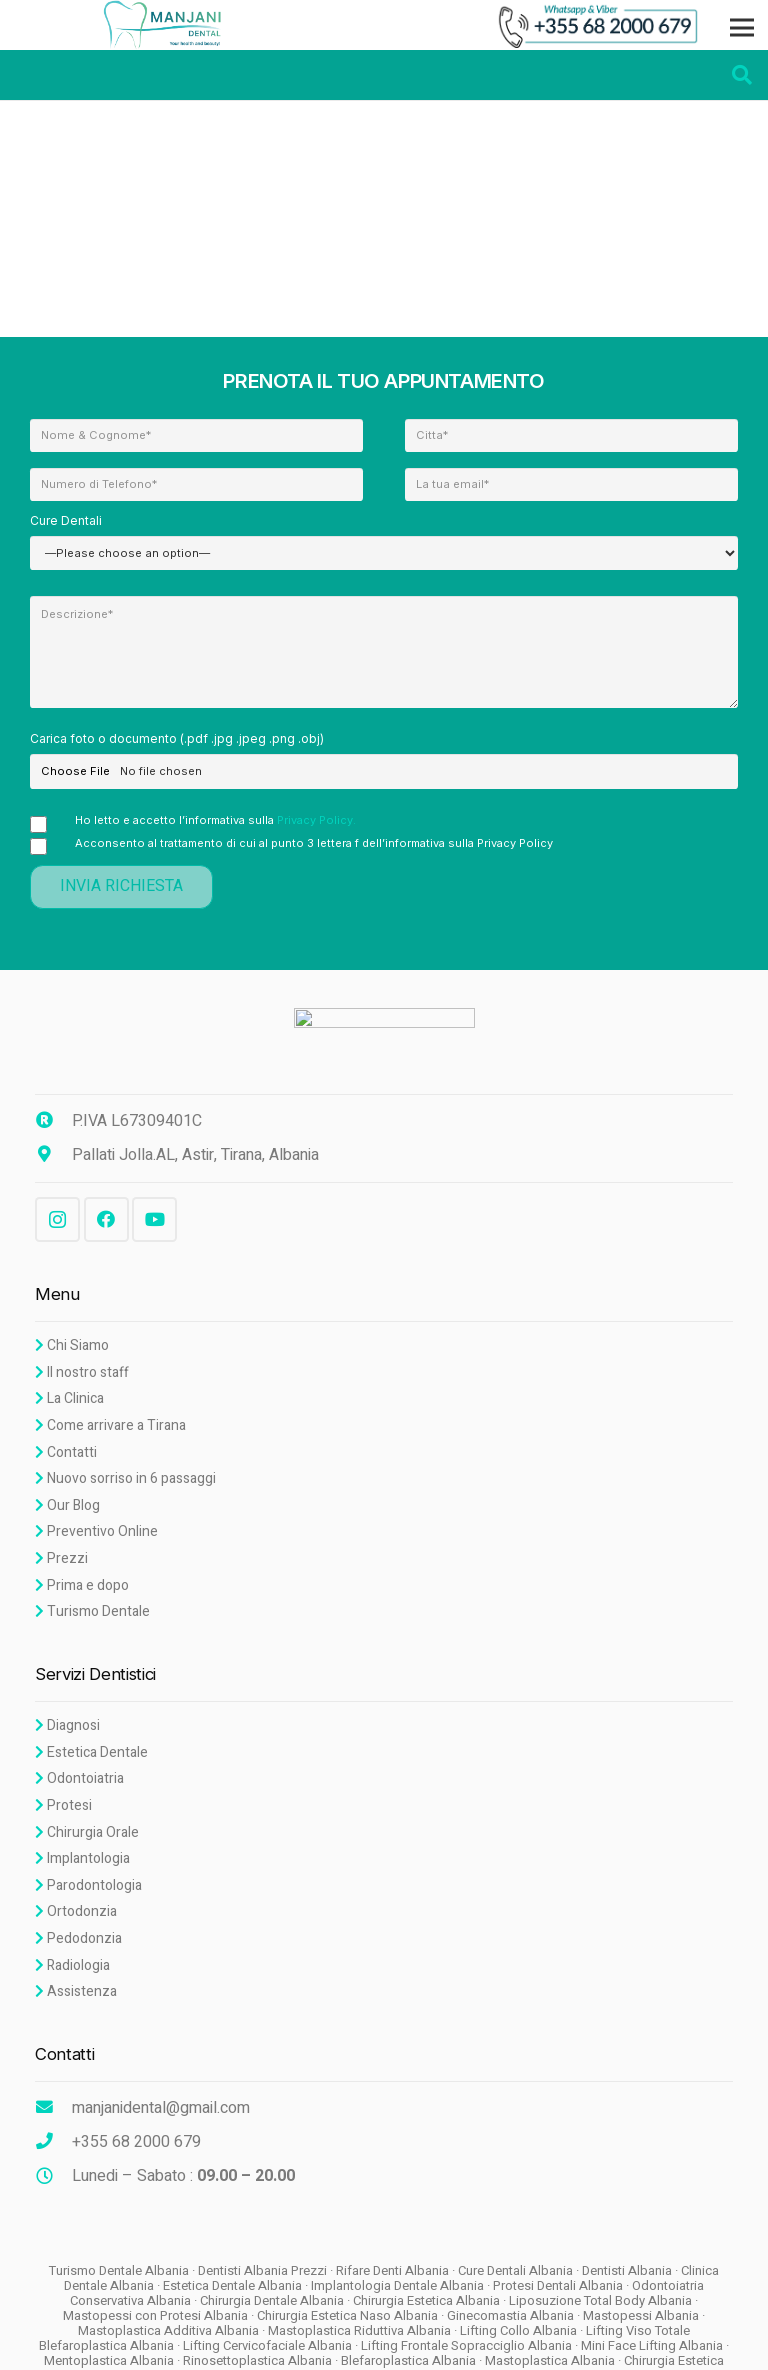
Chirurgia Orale (87, 1832)
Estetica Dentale (91, 1752)
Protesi (63, 1805)
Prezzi (61, 1558)
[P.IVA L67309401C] (53, 1121)
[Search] (742, 74)
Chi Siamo (72, 1345)
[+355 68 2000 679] (53, 2142)
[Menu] (742, 28)
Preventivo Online (96, 1531)
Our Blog (67, 1505)
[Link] (166, 25)
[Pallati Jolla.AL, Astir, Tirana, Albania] (53, 1155)
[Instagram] (57, 1219)
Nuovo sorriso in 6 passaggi (125, 1478)
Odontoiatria (79, 1778)
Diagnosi (67, 1725)
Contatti (66, 1452)
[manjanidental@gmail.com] (53, 2108)
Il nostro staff (82, 1372)
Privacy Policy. (316, 820)
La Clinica (69, 1398)
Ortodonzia (76, 1911)
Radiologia (72, 1965)
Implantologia (82, 1858)
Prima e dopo (82, 1585)
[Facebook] (106, 1219)
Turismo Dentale (92, 1611)
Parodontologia (88, 1885)
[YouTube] (154, 1219)
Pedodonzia (78, 1938)
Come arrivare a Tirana (110, 1425)
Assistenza (76, 1991)
